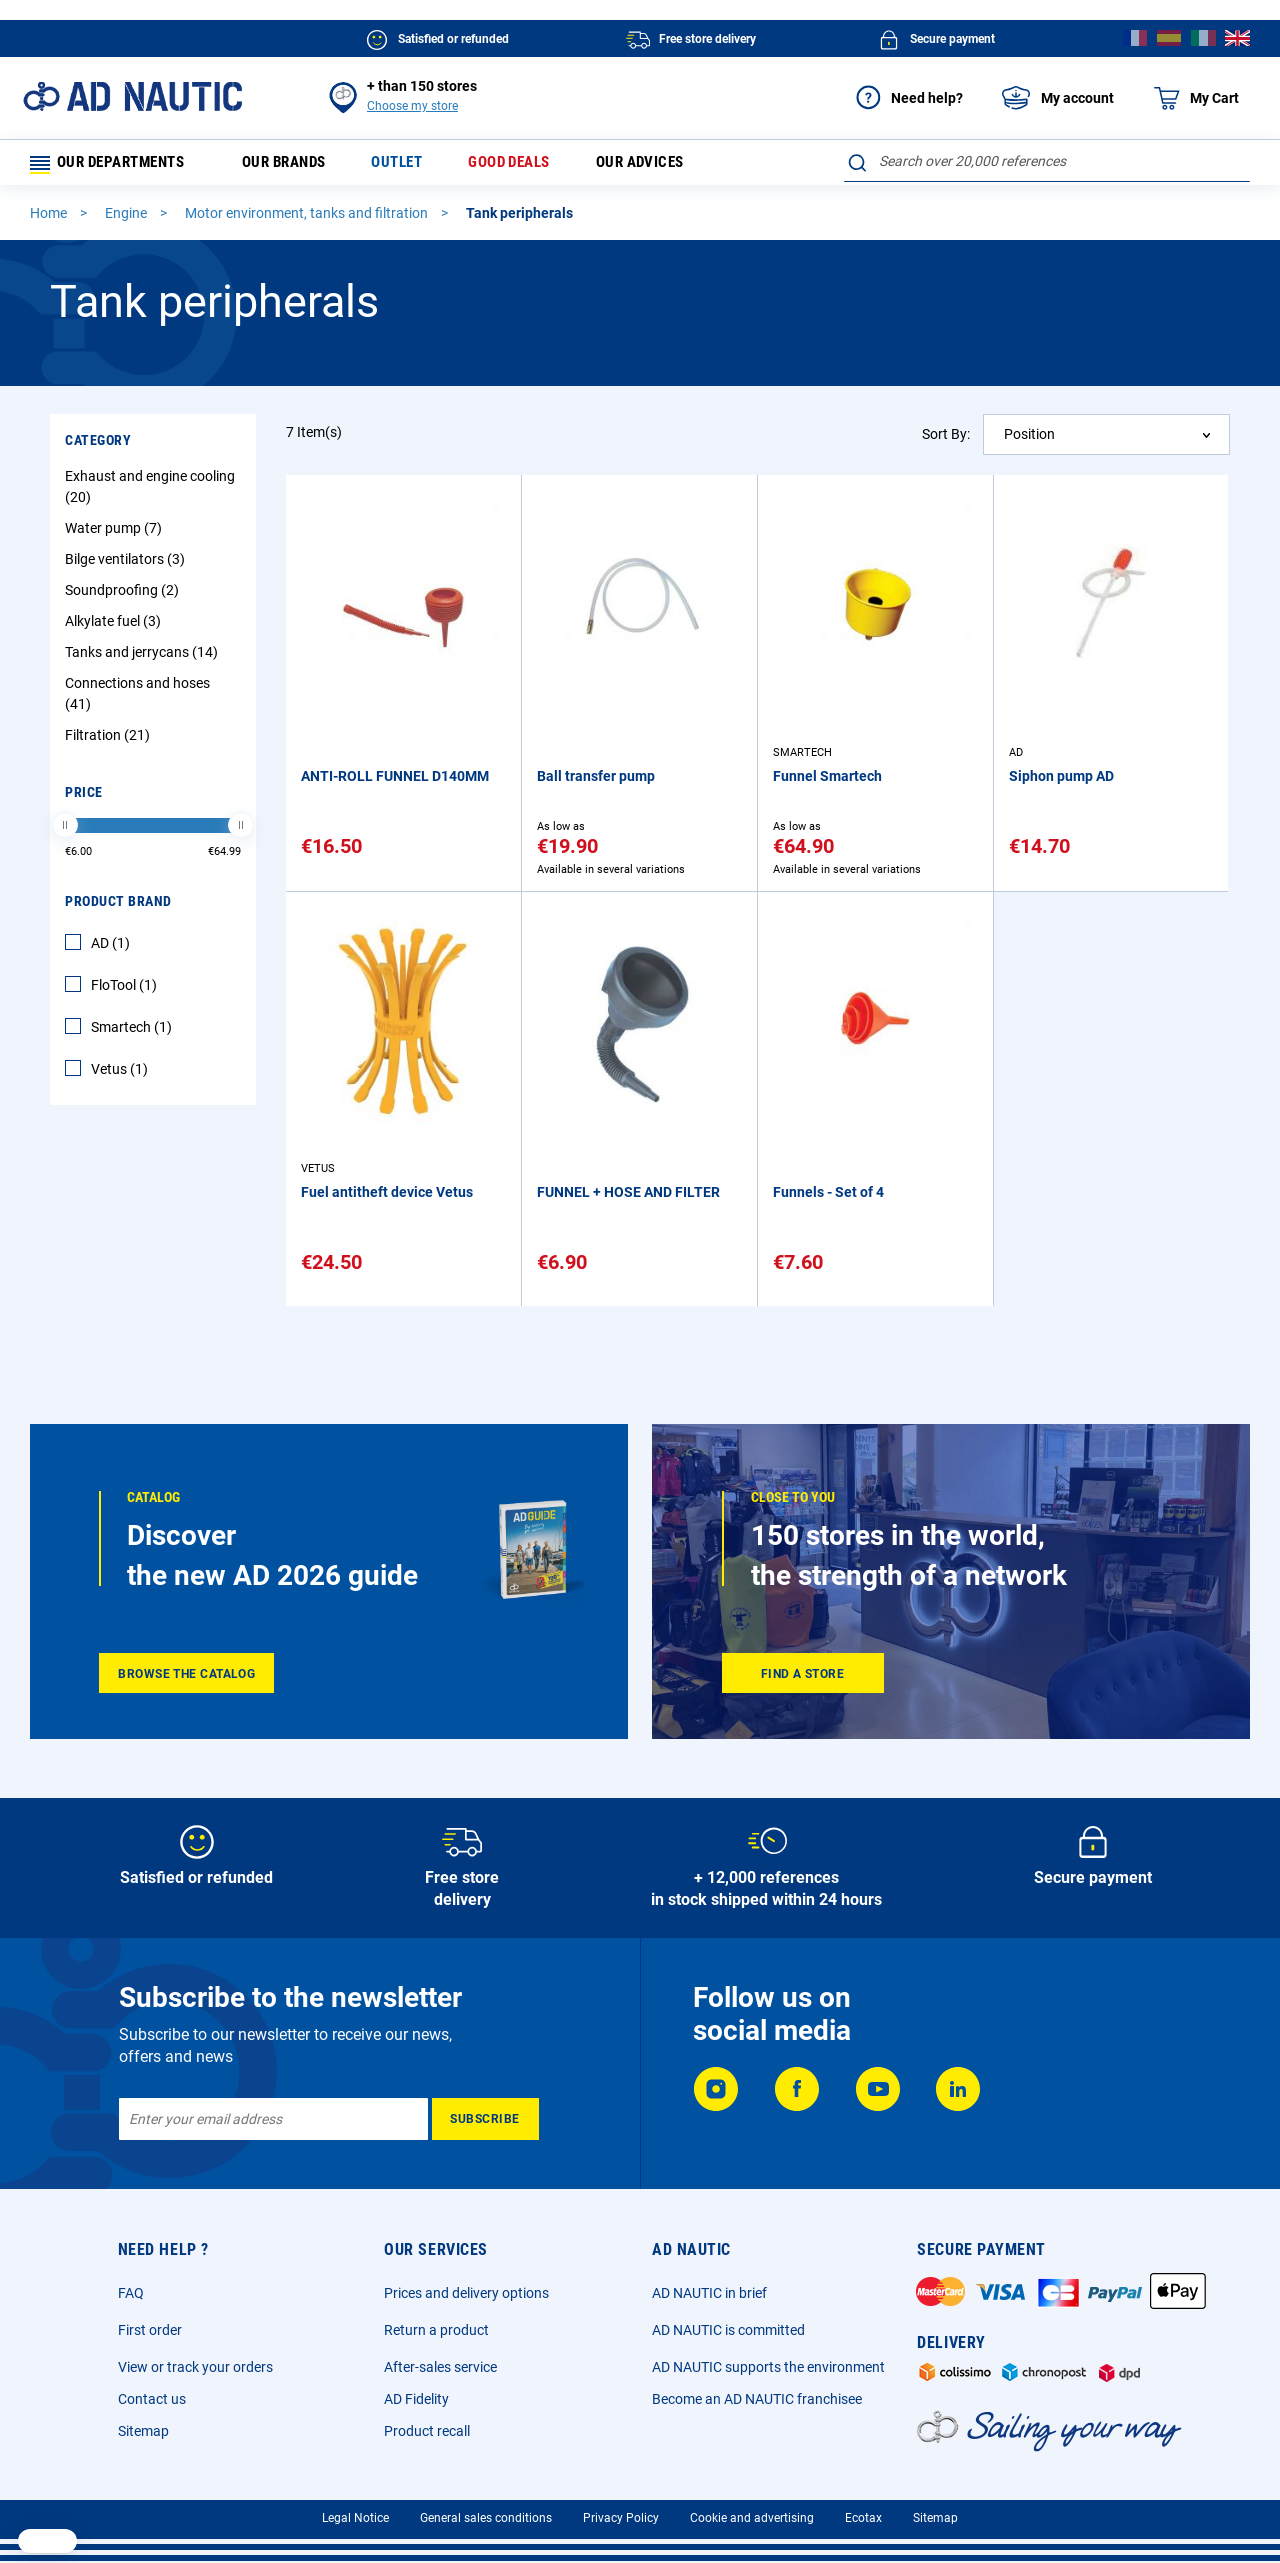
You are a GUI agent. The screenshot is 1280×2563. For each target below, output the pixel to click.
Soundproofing (124, 596)
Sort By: (946, 439)
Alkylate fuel (115, 627)
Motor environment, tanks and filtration (308, 219)
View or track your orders (195, 2367)
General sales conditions (486, 2518)
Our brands (296, 165)
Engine (127, 219)
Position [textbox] (1029, 440)
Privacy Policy (621, 2518)
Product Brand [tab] (118, 907)
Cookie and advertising (752, 2518)
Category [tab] (98, 446)
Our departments (115, 165)
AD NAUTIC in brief (709, 2293)
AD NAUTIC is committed (728, 2330)
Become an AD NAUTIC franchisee (757, 2399)
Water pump (116, 534)
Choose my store (412, 106)
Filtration (110, 741)
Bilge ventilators (127, 565)
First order (150, 2330)
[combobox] (1047, 161)
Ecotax (863, 2518)
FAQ (131, 2293)
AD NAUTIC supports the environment (768, 2367)
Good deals (530, 165)
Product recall (427, 2431)
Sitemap (143, 2431)
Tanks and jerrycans (144, 658)
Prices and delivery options (466, 2293)
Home (50, 219)
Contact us (152, 2399)
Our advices (667, 165)
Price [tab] (84, 798)
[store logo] (132, 96)
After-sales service (440, 2367)
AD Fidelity (416, 2399)
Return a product (436, 2330)
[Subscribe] (485, 2119)
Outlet (414, 165)
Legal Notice (355, 2518)
